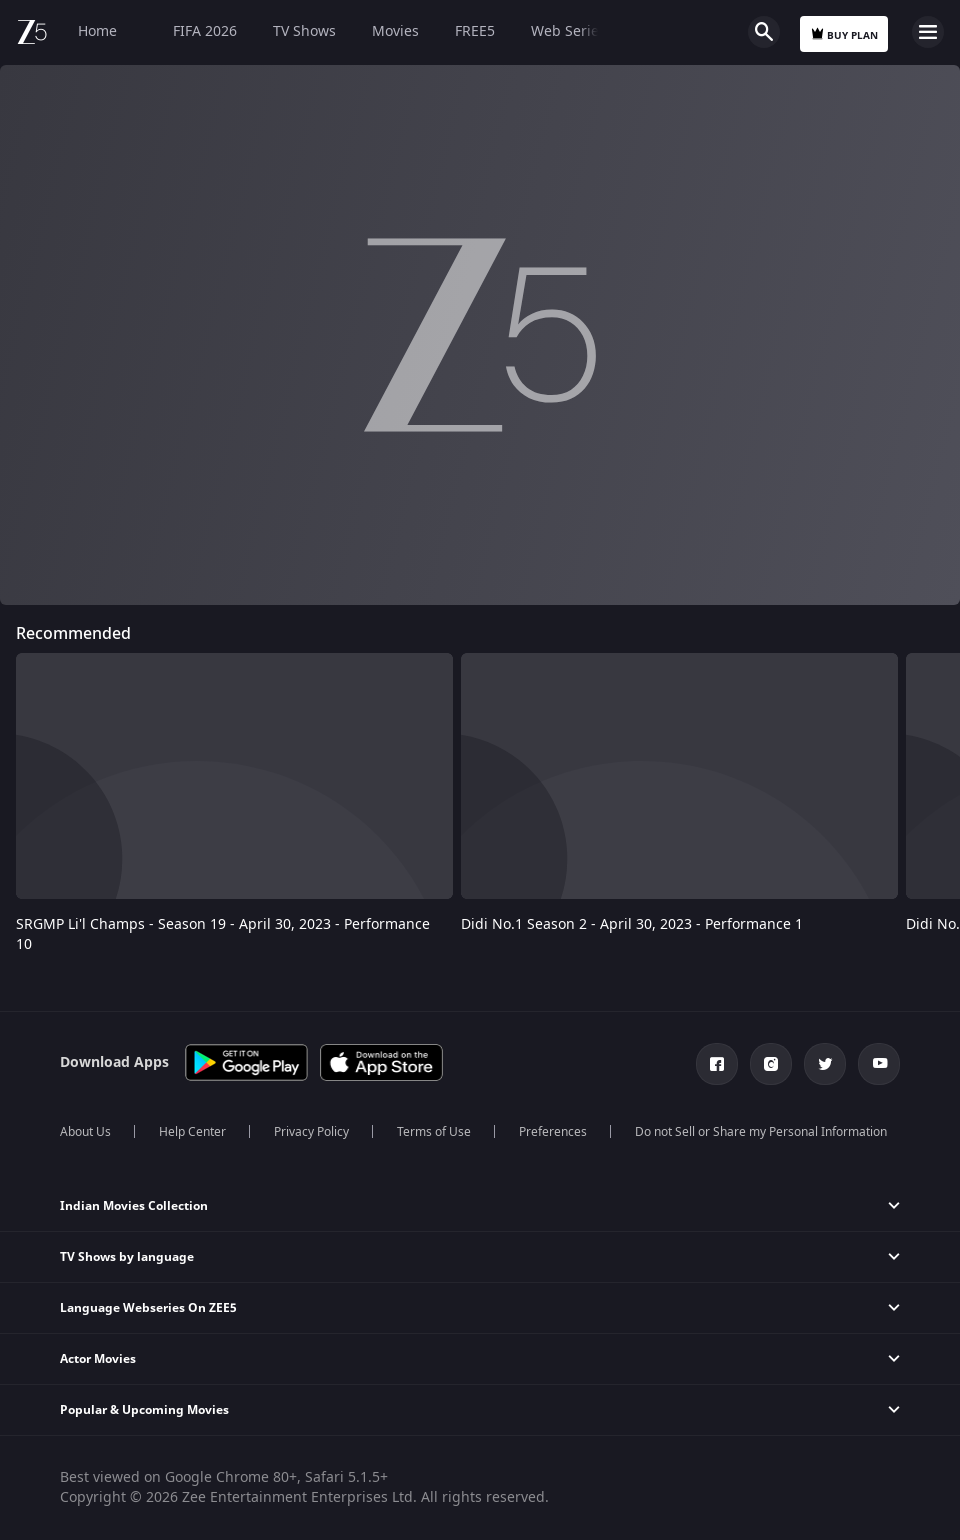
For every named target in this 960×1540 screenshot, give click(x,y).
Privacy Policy (311, 1132)
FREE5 (475, 31)
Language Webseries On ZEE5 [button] (148, 1308)
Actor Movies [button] (98, 1359)
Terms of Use (434, 1132)
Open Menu (928, 32)
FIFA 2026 (195, 31)
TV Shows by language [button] (127, 1257)
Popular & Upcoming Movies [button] (144, 1410)
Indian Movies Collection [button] (134, 1206)
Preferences (553, 1132)
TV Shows (304, 31)
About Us (85, 1132)
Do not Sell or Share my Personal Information (761, 1132)
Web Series (568, 31)
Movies (395, 31)
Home (97, 31)
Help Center (192, 1132)
